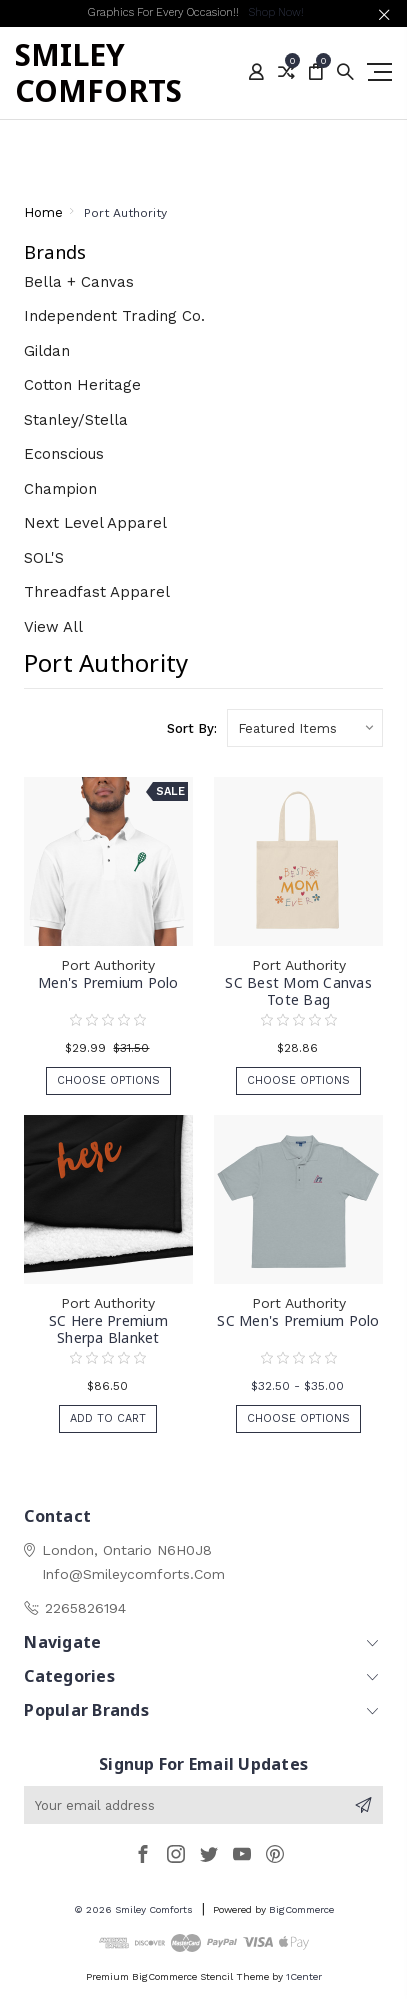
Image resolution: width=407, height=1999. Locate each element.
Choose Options (108, 1080)
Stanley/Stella (76, 420)
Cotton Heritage (82, 385)
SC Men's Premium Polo (298, 1320)
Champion (60, 489)
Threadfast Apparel (97, 592)
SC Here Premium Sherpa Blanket (108, 1329)
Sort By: (192, 728)
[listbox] (305, 728)
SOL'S (44, 558)
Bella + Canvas (79, 282)
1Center (304, 1976)
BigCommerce (301, 1909)
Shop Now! (276, 12)
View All (53, 627)
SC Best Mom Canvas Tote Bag (298, 991)
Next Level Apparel (95, 523)
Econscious (64, 454)
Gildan (47, 351)
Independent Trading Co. (114, 316)
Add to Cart (108, 1418)
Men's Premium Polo (108, 982)
